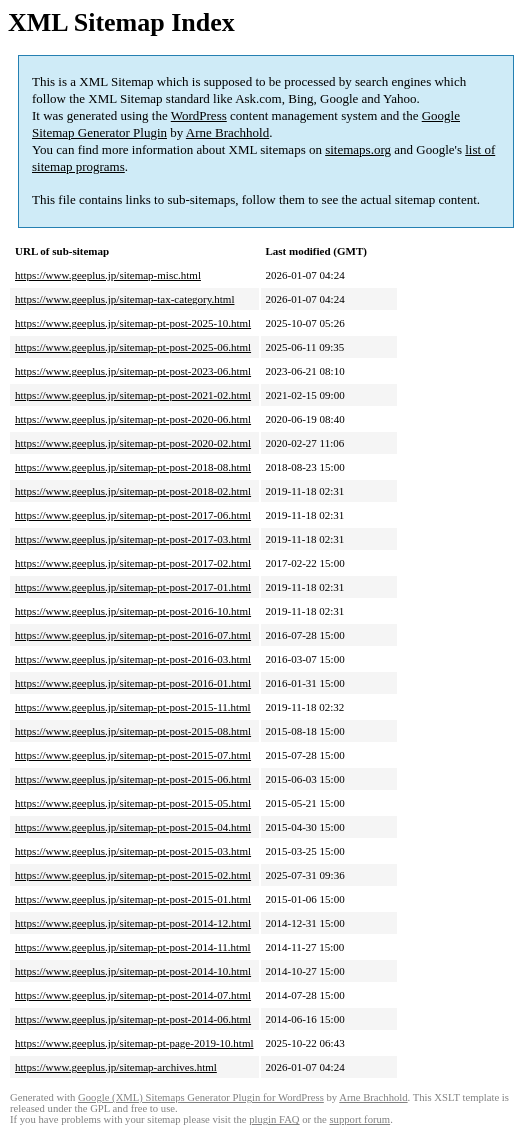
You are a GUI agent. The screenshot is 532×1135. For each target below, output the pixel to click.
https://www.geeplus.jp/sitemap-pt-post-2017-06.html (133, 515)
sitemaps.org (358, 149)
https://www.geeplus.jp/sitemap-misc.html (108, 275)
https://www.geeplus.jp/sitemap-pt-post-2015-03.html (133, 851)
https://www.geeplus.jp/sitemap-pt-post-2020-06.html (133, 419)
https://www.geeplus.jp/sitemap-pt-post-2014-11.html (133, 947)
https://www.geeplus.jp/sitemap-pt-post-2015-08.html (133, 731)
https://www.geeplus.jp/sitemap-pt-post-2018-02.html (133, 491)
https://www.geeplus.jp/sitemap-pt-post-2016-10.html (133, 611)
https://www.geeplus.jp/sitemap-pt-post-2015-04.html (133, 827)
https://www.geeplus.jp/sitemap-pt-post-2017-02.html (133, 563)
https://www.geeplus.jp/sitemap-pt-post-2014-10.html (133, 971)
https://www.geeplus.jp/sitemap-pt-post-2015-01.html (133, 899)
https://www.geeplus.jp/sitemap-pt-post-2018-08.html (133, 467)
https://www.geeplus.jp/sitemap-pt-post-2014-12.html (133, 923)
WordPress (199, 115)
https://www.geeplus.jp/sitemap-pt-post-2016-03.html (133, 659)
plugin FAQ (274, 1119)
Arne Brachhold (227, 132)
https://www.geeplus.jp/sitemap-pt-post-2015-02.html (133, 875)
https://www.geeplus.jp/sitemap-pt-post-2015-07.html (133, 755)
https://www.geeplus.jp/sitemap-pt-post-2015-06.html (133, 779)
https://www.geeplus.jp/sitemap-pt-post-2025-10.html (133, 323)
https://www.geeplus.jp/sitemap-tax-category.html (124, 299)
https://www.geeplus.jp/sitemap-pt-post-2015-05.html (133, 803)
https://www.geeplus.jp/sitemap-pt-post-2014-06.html (133, 1019)
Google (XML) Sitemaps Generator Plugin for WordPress (201, 1097)
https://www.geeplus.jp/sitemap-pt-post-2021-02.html (133, 395)
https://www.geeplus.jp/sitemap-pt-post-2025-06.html (133, 347)
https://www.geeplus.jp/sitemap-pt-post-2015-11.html (133, 707)
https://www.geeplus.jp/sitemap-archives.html (116, 1067)
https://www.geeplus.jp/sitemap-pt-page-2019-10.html (134, 1043)
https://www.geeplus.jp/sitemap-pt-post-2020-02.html (133, 443)
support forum (359, 1119)
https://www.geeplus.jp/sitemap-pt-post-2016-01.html (133, 683)
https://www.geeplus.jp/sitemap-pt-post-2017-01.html (133, 587)
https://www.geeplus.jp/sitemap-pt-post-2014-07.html (133, 995)
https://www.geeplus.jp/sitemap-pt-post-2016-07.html (133, 635)
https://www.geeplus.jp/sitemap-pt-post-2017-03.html (133, 539)
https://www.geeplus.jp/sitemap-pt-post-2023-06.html (133, 371)
